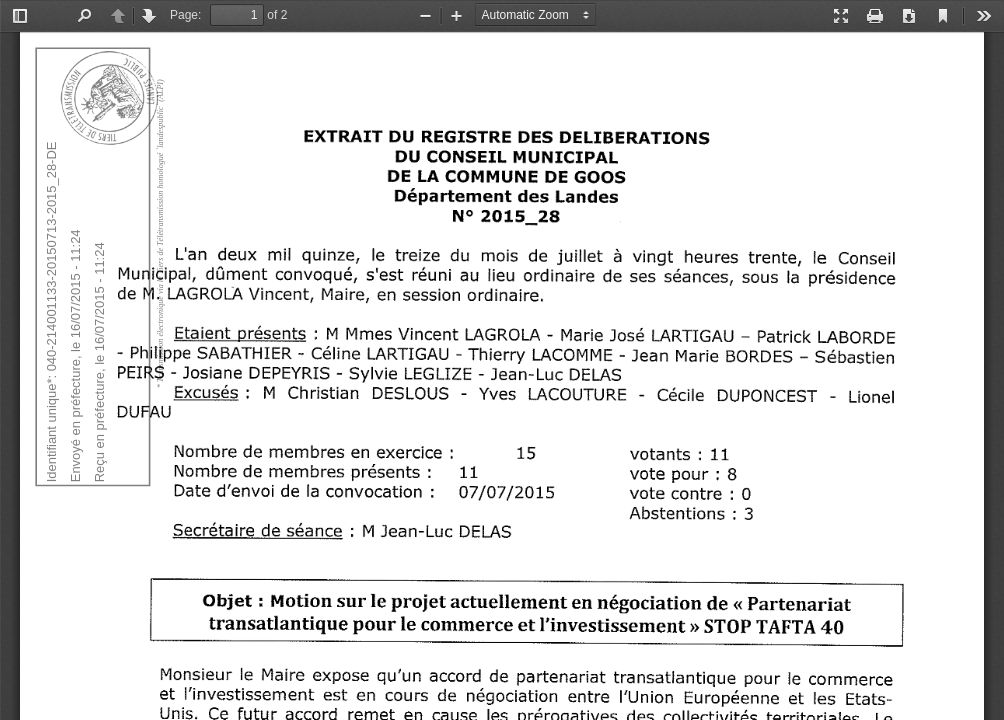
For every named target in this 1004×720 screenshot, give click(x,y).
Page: (185, 15)
